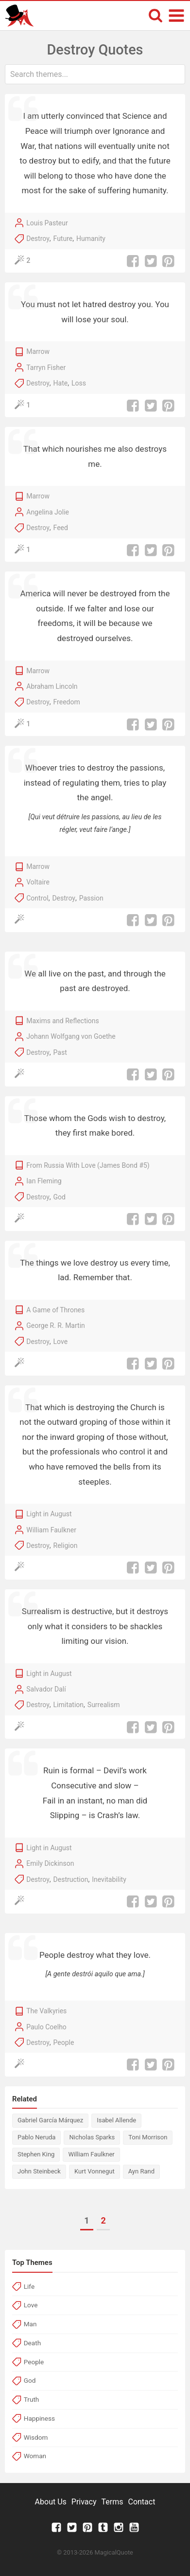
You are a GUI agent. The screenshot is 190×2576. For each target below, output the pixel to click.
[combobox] (95, 74)
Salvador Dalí (46, 1689)
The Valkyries (46, 2011)
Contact (141, 2501)
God (59, 1197)
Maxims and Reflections (62, 1021)
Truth (31, 2399)
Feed (60, 528)
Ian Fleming (43, 1181)
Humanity (90, 238)
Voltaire (38, 882)
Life (29, 2286)
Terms (112, 2501)
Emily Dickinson (50, 1863)
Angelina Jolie (47, 512)
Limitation (68, 1705)
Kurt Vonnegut (94, 2171)
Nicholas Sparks (92, 2137)
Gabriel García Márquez (50, 2120)
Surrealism (103, 1705)
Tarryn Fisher (46, 367)
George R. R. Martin (55, 1325)
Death (32, 2343)
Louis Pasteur (47, 223)
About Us (51, 2501)
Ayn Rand (141, 2171)
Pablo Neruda (36, 2137)
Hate (60, 383)
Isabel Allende (116, 2120)
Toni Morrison (147, 2137)
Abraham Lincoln (51, 686)
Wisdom (36, 2437)
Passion (91, 898)
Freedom (66, 702)
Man (30, 2324)
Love (60, 1341)
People (63, 2042)
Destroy (38, 238)
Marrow (38, 351)
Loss (78, 383)
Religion (65, 1545)
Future (63, 238)
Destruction (70, 1879)
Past (60, 1052)
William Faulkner (51, 1530)
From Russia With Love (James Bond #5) (88, 1165)
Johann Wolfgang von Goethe (70, 1036)
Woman (35, 2456)
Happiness (39, 2418)
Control (37, 898)
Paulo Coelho (46, 2027)
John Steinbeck (39, 2171)
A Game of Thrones (55, 1310)
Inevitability (109, 1879)
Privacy (84, 2501)
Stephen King (35, 2154)
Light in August (48, 1514)
